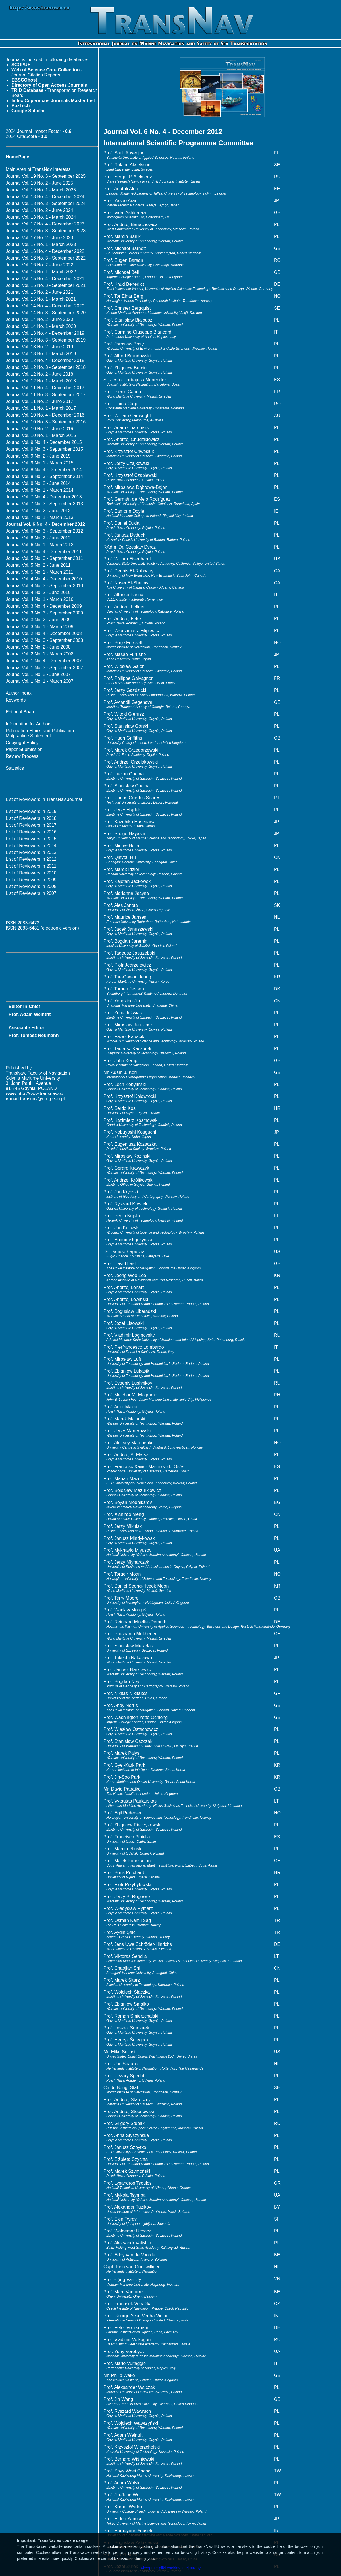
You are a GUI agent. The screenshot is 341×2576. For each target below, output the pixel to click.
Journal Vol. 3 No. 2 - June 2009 (38, 619)
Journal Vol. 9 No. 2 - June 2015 (38, 456)
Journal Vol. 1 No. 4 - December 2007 (44, 660)
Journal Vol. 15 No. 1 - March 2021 (41, 299)
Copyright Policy (22, 742)
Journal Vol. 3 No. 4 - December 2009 (44, 606)
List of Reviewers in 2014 (31, 845)
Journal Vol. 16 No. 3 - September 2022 (46, 258)
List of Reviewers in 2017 (31, 825)
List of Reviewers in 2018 (31, 818)
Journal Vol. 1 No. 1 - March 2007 (39, 681)
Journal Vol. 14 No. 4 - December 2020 (45, 305)
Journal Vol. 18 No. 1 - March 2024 (41, 217)
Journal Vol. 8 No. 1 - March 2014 (39, 490)
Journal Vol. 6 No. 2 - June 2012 (38, 537)
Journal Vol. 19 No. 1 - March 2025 (41, 189)
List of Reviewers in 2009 (31, 879)
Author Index (19, 693)
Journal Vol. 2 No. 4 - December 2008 (44, 633)
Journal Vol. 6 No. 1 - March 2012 (39, 544)
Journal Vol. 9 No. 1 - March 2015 (39, 462)
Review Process (22, 756)
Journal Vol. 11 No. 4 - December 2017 (45, 387)
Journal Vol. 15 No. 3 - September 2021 (46, 285)
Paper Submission (24, 749)
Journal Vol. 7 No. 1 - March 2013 (39, 517)
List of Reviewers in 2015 (31, 838)
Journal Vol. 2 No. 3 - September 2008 (44, 640)
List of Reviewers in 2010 (31, 872)
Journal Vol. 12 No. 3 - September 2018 (46, 367)
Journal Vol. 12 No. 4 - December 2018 (45, 360)
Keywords (16, 700)
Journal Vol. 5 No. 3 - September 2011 (44, 558)
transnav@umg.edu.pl (42, 1098)
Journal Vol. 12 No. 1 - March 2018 (41, 380)
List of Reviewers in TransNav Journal (44, 799)
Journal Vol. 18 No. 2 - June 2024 (39, 210)
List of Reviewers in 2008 (31, 886)
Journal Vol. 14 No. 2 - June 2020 (39, 319)
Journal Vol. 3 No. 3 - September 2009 (44, 613)
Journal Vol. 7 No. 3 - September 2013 (44, 503)
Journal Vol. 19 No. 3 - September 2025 (46, 176)
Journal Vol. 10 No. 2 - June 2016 (39, 428)
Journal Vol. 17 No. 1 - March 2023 (41, 244)
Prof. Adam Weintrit (30, 1014)
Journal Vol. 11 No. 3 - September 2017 (46, 394)
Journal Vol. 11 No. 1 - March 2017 (41, 408)
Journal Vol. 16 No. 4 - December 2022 (45, 251)
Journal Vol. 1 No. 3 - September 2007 (44, 667)
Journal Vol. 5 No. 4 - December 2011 (44, 551)
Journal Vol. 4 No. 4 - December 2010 (44, 578)
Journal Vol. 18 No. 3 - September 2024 (46, 203)
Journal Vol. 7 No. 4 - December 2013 (44, 496)
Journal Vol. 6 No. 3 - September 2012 (44, 531)
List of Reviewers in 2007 (31, 893)
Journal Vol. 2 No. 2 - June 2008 (38, 647)
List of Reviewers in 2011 (31, 866)
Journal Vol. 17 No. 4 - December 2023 (45, 224)
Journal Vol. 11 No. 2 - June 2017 (39, 401)
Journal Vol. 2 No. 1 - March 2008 (39, 653)
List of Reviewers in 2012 (31, 859)
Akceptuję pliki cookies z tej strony (170, 2568)
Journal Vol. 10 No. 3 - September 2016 (46, 421)
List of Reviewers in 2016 (31, 831)
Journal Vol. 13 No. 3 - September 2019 (46, 340)
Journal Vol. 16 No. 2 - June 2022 (39, 264)
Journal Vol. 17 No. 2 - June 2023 (39, 237)
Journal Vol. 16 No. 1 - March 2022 (41, 271)
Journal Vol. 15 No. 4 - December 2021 (45, 278)
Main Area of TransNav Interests (38, 169)
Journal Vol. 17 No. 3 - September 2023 (46, 230)
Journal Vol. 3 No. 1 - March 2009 (39, 626)
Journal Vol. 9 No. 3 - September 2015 (44, 449)
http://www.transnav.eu (40, 1093)
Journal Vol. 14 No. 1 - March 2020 (41, 326)
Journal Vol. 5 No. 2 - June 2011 (38, 565)
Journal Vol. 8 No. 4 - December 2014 (44, 469)
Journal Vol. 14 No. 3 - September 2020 (46, 312)
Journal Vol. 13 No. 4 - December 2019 (45, 333)
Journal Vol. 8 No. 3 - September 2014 (44, 476)
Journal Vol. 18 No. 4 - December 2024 (45, 196)
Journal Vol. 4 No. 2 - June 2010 (38, 592)
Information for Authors (29, 723)
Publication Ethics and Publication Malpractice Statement (40, 733)
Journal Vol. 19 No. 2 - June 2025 (39, 183)
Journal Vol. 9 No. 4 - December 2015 (44, 442)
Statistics (15, 768)
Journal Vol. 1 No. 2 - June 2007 (38, 674)
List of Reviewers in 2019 (31, 811)
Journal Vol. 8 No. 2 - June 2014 (38, 483)
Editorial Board (21, 711)
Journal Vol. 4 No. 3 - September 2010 (44, 585)
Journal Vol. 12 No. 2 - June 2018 (39, 374)
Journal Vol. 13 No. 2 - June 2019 (39, 346)
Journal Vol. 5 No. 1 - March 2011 (39, 572)
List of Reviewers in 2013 (31, 852)
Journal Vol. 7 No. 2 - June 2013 (38, 510)
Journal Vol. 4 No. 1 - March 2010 (39, 599)
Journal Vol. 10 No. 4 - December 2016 (45, 415)
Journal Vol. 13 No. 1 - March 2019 (41, 353)
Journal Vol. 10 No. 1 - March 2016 (41, 435)
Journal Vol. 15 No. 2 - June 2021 (39, 292)
